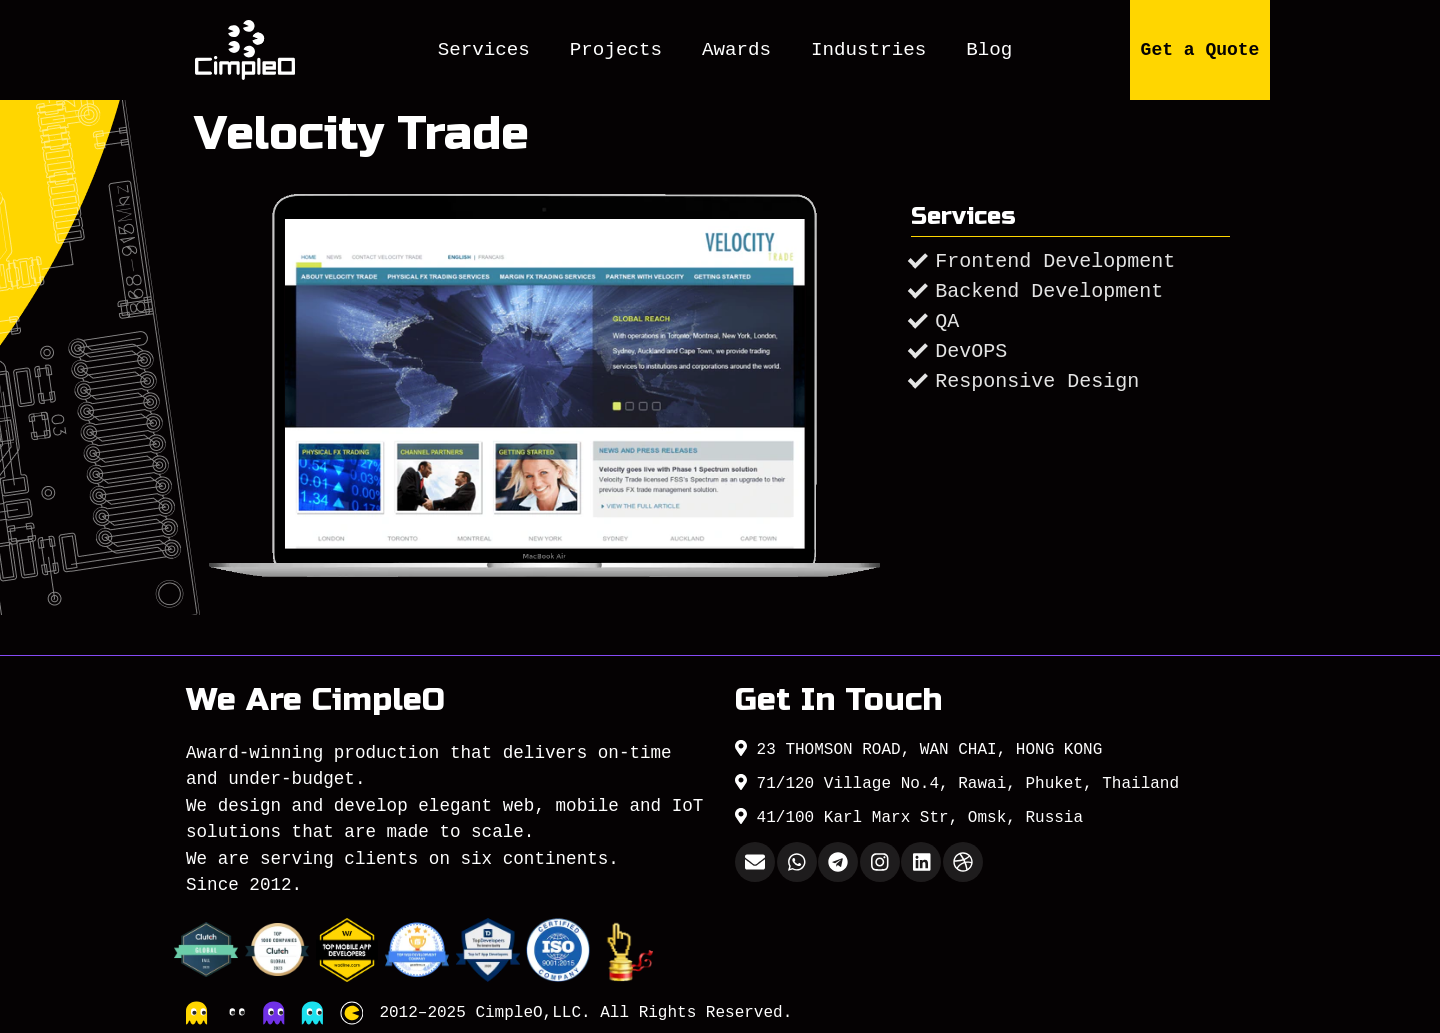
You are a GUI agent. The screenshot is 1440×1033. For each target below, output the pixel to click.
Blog (989, 50)
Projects (616, 50)
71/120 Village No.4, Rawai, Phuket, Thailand (957, 783)
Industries (868, 50)
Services (484, 50)
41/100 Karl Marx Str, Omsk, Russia (909, 817)
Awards (736, 50)
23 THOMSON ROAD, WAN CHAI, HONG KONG (918, 749)
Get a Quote (1200, 50)
